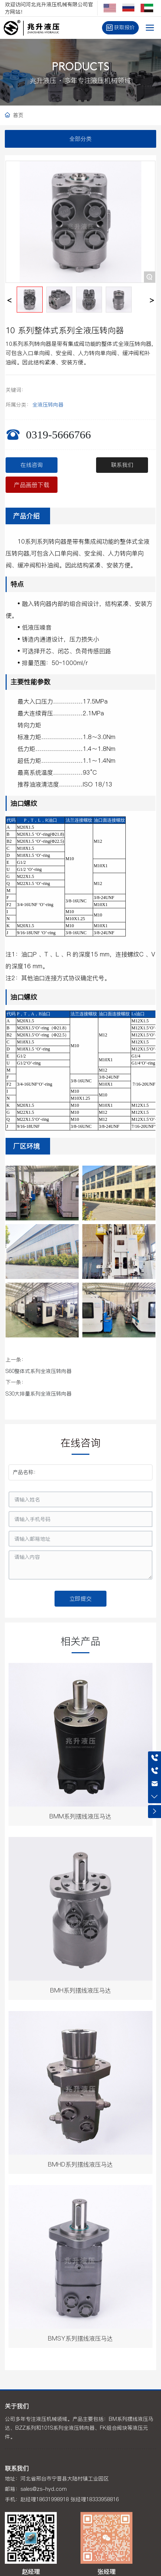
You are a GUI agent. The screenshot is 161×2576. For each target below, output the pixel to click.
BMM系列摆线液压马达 (80, 1816)
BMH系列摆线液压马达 (80, 1990)
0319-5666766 (58, 434)
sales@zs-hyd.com (43, 2489)
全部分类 (80, 139)
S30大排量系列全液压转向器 (39, 1393)
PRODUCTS (80, 67)
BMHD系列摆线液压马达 (80, 2164)
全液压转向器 (47, 404)
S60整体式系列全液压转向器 (39, 1371)
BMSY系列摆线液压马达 (80, 2338)
